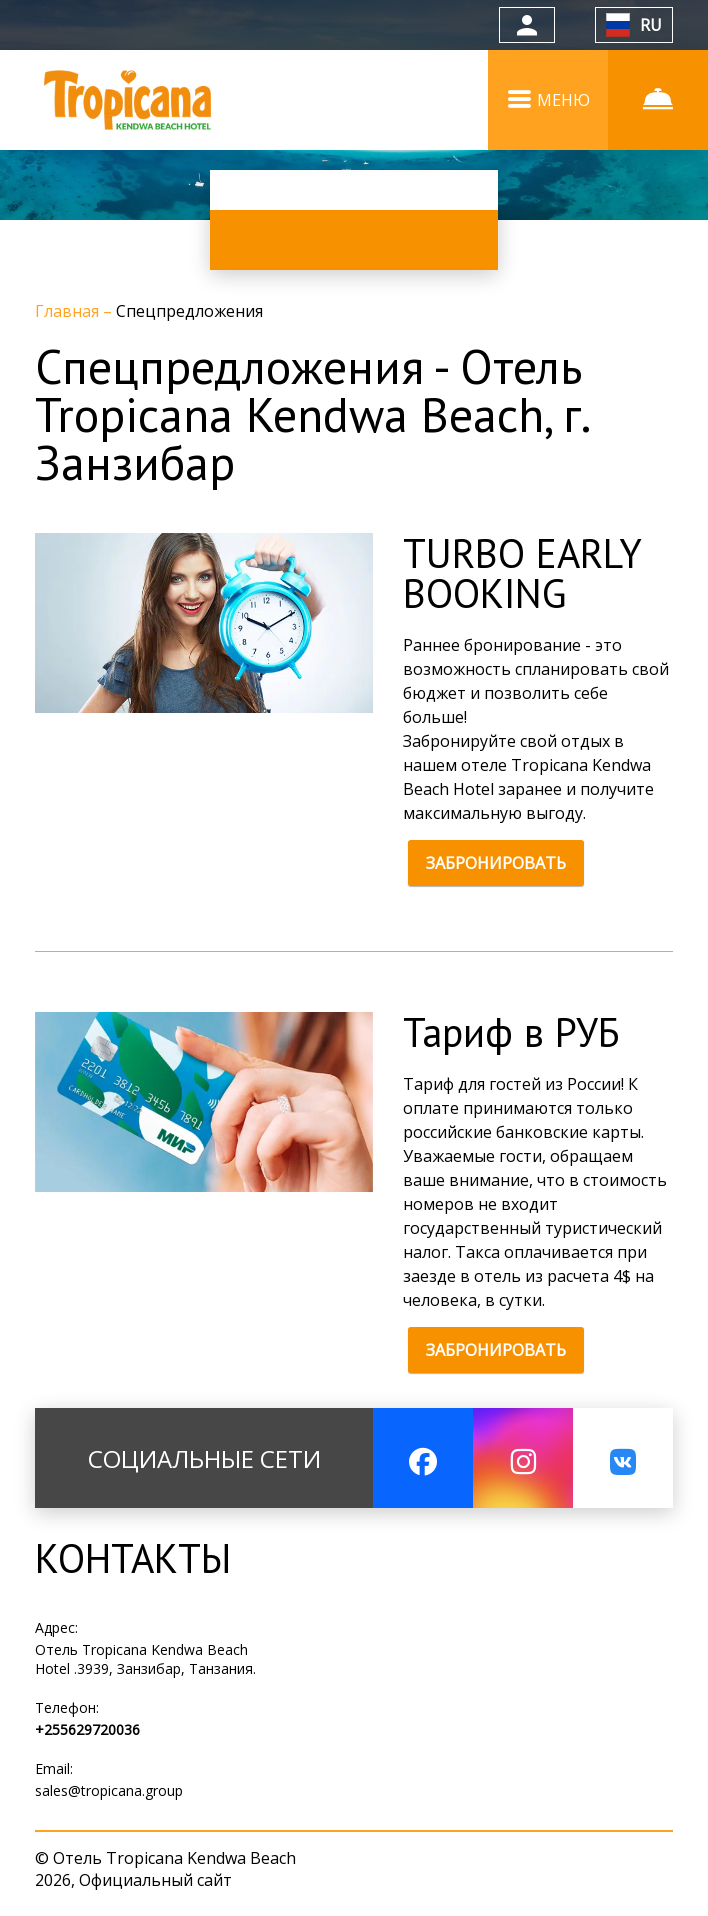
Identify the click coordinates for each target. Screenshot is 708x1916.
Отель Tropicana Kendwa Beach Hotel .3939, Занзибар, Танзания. (145, 1659)
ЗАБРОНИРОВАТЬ (496, 863)
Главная (69, 311)
